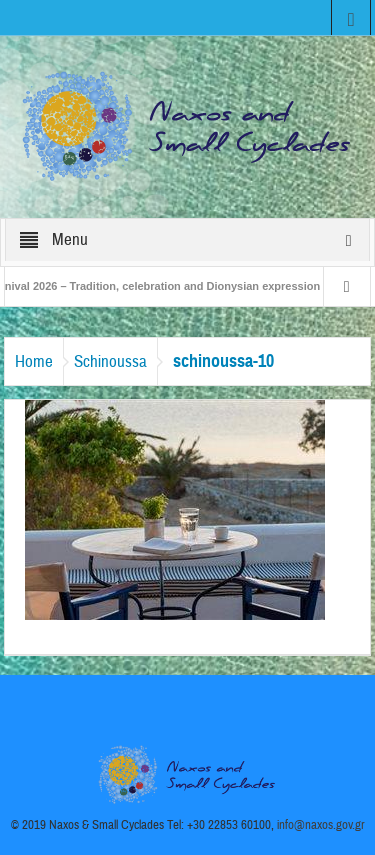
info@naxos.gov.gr (321, 825)
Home (34, 361)
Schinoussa (110, 361)
